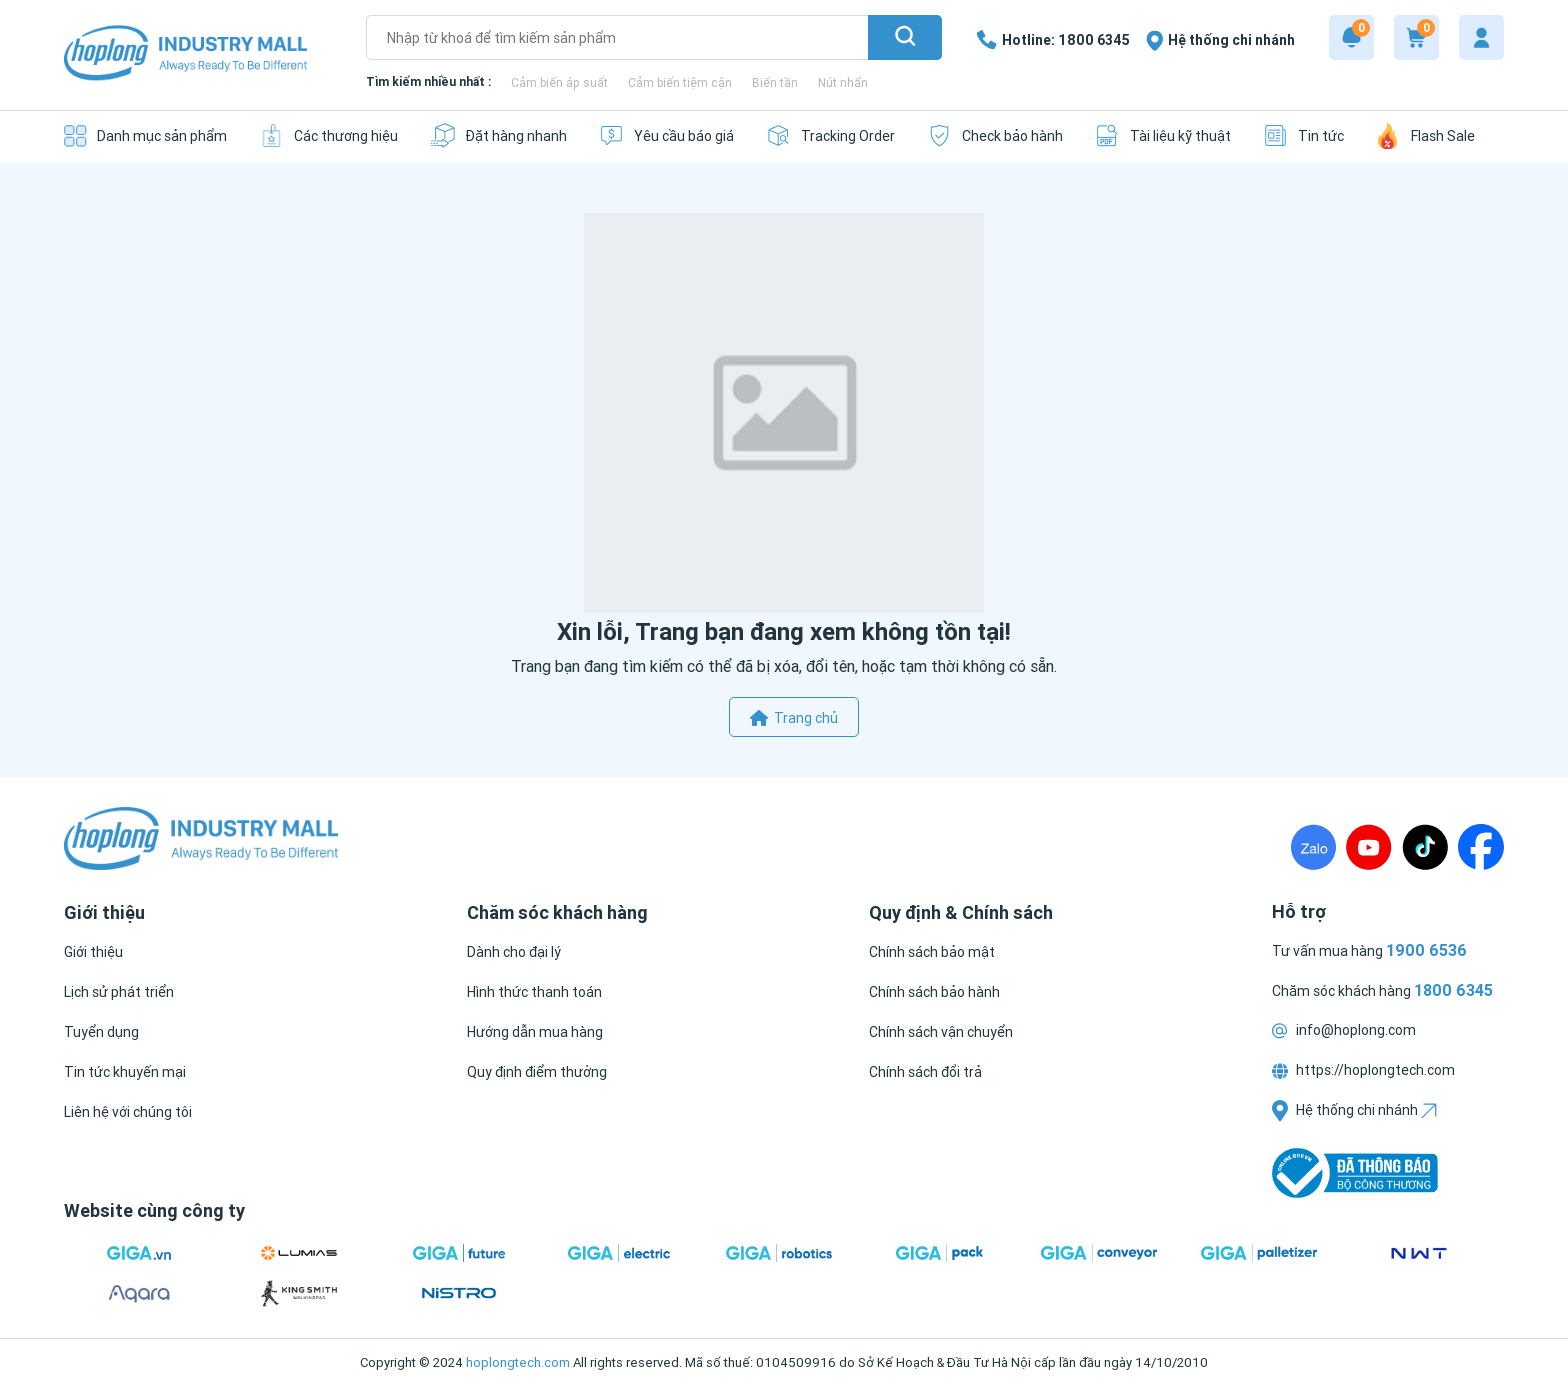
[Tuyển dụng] (101, 1032)
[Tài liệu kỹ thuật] (1163, 135)
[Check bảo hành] (995, 135)
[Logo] (185, 54)
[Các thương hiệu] (328, 135)
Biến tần (775, 82)
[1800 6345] (1053, 40)
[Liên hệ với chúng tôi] (128, 1112)
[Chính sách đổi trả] (925, 1072)
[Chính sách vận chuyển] (941, 1032)
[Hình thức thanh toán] (534, 992)
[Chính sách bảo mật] (932, 952)
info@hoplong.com (1344, 1030)
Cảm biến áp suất (559, 82)
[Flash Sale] (1425, 135)
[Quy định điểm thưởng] (537, 1072)
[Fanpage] (1481, 847)
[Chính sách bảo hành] (934, 992)
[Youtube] (1369, 847)
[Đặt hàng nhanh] (498, 135)
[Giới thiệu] (93, 952)
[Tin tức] (1303, 135)
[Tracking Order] (830, 135)
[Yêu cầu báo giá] (666, 135)
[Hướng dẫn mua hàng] (535, 1032)
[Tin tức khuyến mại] (125, 1072)
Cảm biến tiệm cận (680, 82)
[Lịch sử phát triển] (119, 992)
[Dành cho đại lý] (514, 952)
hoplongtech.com (518, 1362)
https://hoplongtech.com (1363, 1070)
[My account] (1481, 37)
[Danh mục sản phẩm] (145, 135)
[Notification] (1351, 37)
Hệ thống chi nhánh (1354, 1110)
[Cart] (1416, 37)
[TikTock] (1425, 847)
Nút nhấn (843, 82)
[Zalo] (1313, 847)
